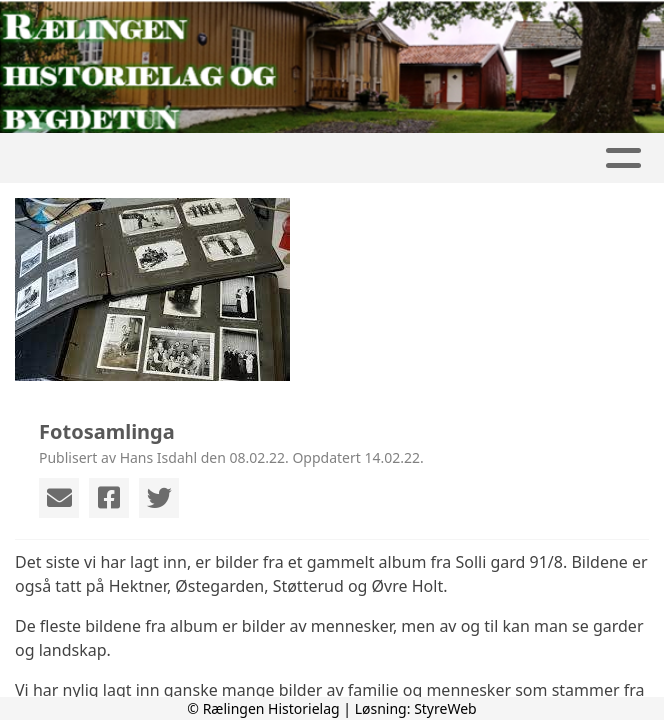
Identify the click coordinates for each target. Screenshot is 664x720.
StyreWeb (445, 708)
